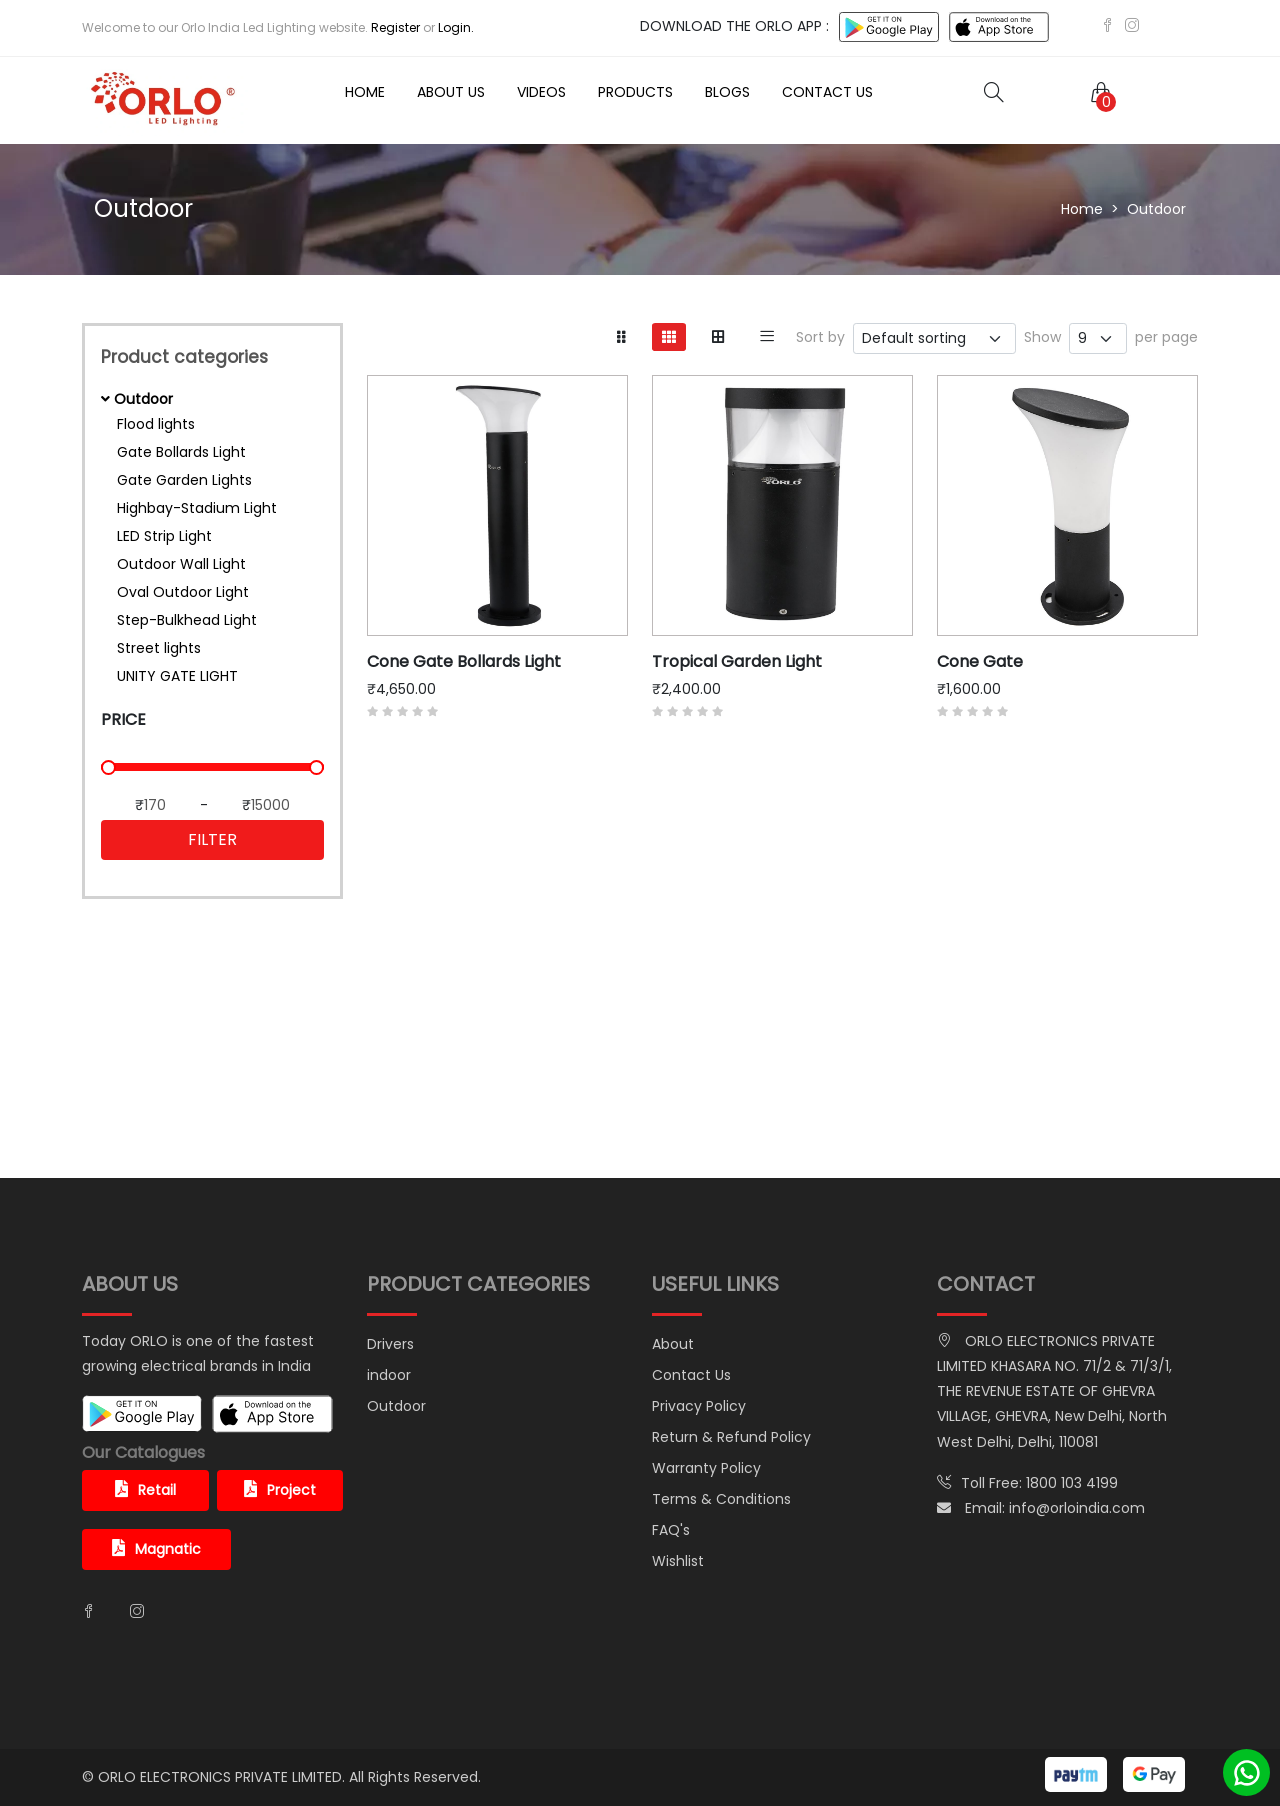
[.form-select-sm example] (1098, 338)
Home (365, 92)
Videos (541, 92)
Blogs (727, 92)
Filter (212, 839)
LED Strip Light (164, 536)
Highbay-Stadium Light (197, 508)
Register (395, 27)
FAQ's (671, 1530)
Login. (456, 27)
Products (635, 92)
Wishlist (678, 1561)
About (673, 1344)
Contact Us (827, 92)
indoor (389, 1375)
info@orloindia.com (1077, 1508)
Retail (145, 1490)
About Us (451, 92)
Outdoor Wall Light (181, 564)
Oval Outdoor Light (183, 592)
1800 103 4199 (1072, 1483)
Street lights (159, 648)
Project (280, 1490)
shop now (213, 1125)
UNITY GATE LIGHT (177, 676)
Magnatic (156, 1549)
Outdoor (396, 1406)
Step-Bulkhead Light (187, 620)
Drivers (390, 1344)
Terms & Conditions (721, 1499)
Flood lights (156, 424)
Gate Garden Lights (184, 480)
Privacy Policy (699, 1406)
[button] (1097, 92)
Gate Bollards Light (181, 452)
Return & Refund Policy (731, 1437)
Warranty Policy (706, 1468)
